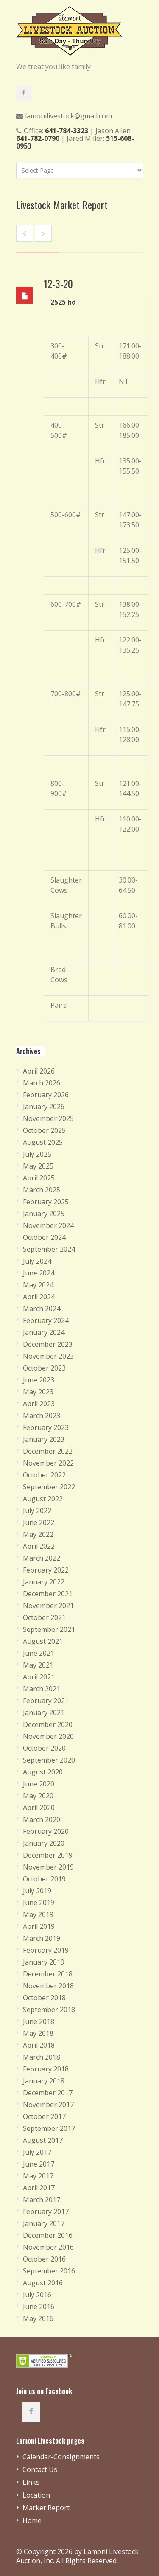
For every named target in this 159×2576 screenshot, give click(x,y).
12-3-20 (58, 283)
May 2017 (38, 2176)
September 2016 (49, 2271)
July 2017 (37, 2152)
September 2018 (49, 2009)
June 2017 (38, 2164)
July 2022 (37, 1510)
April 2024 (39, 1296)
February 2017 (46, 2211)
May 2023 (38, 1391)
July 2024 (37, 1261)
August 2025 (43, 1142)
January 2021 (43, 1712)
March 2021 (41, 1688)
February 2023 (46, 1427)
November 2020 (48, 1736)
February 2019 (46, 1950)
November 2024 (48, 1225)
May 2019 (38, 1914)
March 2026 (41, 1083)
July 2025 (37, 1154)
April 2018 (39, 2045)
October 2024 (44, 1237)
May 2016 (38, 2318)
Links (30, 2482)
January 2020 (43, 1843)
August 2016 (43, 2282)
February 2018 (46, 2069)
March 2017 (41, 2199)
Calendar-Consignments (61, 2456)
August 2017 (43, 2140)
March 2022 (41, 1558)
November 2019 (48, 1867)
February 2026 (46, 1094)
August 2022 (43, 1498)
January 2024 (43, 1332)
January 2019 (43, 1962)
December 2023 (48, 1344)
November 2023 (48, 1356)
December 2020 (48, 1724)
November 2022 (48, 1463)
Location (36, 2495)
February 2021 (46, 1700)
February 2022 (46, 1570)
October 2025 (44, 1130)
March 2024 (41, 1308)
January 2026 (43, 1106)
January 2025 (43, 1213)
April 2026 (39, 1071)
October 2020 (44, 1748)
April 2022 (39, 1546)
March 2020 (41, 1819)
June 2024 (38, 1273)
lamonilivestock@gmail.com (68, 116)
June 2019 (38, 1902)
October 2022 (44, 1475)
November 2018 (48, 1985)
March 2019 (41, 1938)
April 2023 (39, 1403)
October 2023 (44, 1368)
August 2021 (43, 1641)
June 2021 (38, 1653)
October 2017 (44, 2116)
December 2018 (48, 1974)
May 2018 (38, 2033)
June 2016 (38, 2306)
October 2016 (44, 2259)
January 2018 (43, 2080)
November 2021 (48, 1605)
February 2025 (46, 1201)
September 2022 (49, 1486)
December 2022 (48, 1451)
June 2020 (38, 1783)
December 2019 (48, 1855)
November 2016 (48, 2247)
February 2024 (46, 1320)
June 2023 (38, 1380)
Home (32, 2520)
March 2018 (41, 2057)
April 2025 (39, 1178)
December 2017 (48, 2092)
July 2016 (37, 2294)
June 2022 (38, 1522)
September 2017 (49, 2128)
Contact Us (39, 2469)
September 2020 (49, 1760)
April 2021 (39, 1677)
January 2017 (43, 2223)
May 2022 (38, 1534)
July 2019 (37, 1890)
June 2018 (38, 2021)
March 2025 (41, 1189)
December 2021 (48, 1593)
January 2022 (43, 1582)
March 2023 (41, 1415)
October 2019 (44, 1879)
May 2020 (38, 1795)
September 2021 (49, 1629)
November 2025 (48, 1118)
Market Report (46, 2507)
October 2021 (44, 1617)
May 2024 (38, 1284)
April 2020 (39, 1807)
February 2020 (46, 1831)
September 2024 (49, 1249)
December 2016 (48, 2235)
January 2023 (43, 1439)
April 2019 (39, 1926)
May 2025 (38, 1166)
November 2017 (48, 2104)
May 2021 (38, 1665)
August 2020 (43, 1772)
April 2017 (39, 2187)
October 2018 (44, 1997)
